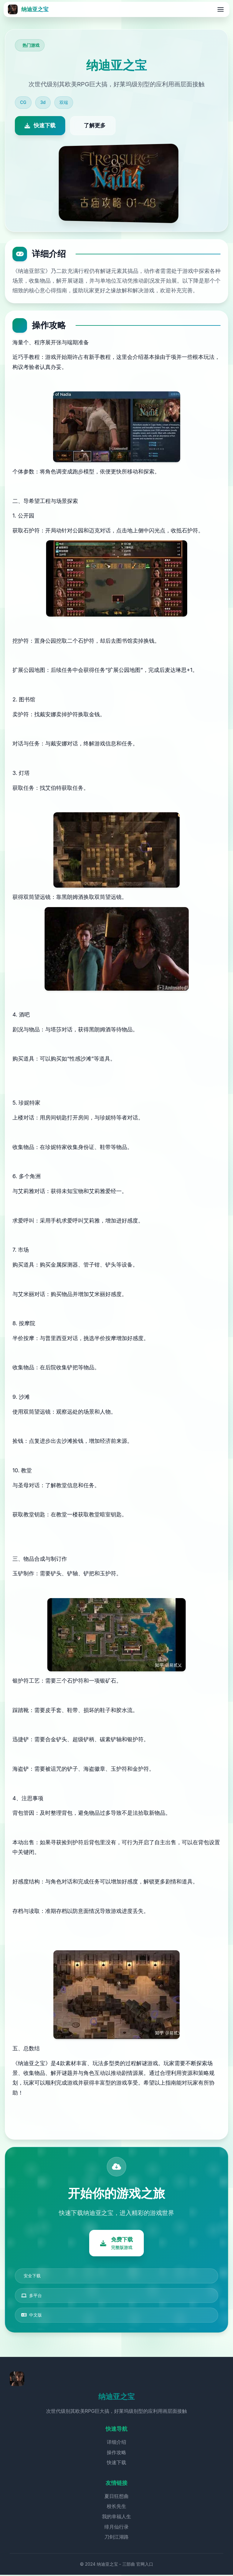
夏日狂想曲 (116, 2497)
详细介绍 (116, 2443)
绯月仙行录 (116, 2528)
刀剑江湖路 (116, 2538)
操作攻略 (116, 2453)
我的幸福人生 (116, 2518)
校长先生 (116, 2507)
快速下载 (116, 2464)
